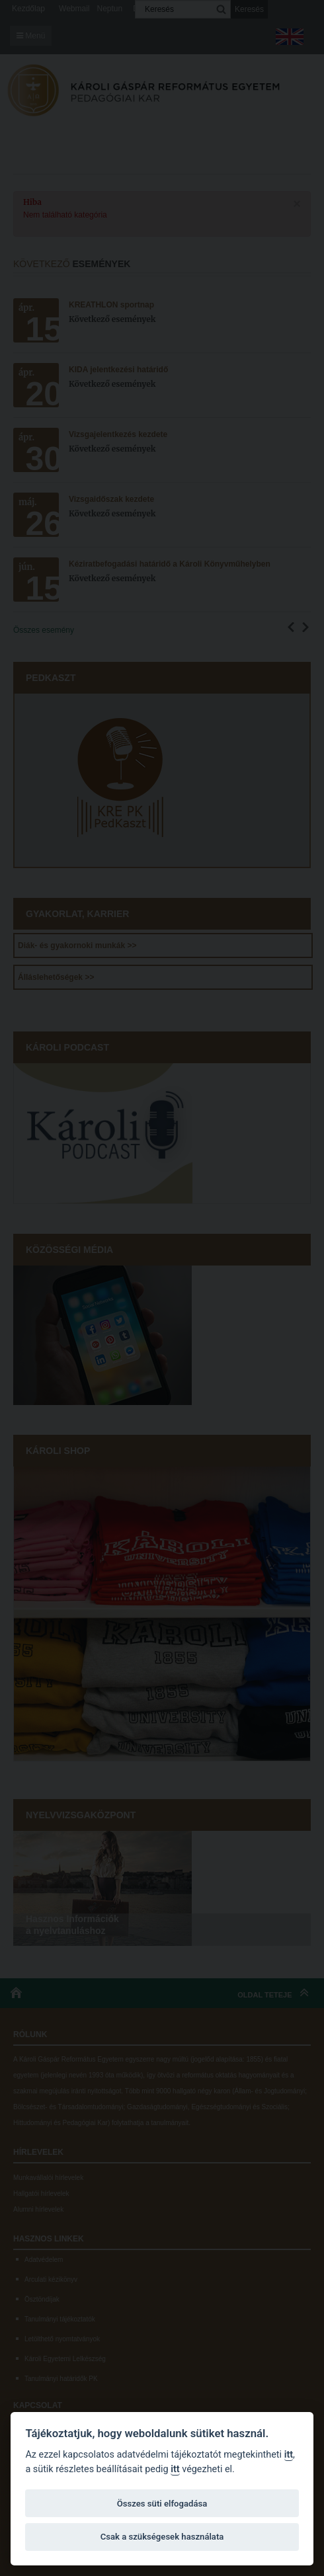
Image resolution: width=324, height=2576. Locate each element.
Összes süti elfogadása (162, 2504)
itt (288, 2454)
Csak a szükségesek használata (162, 2537)
